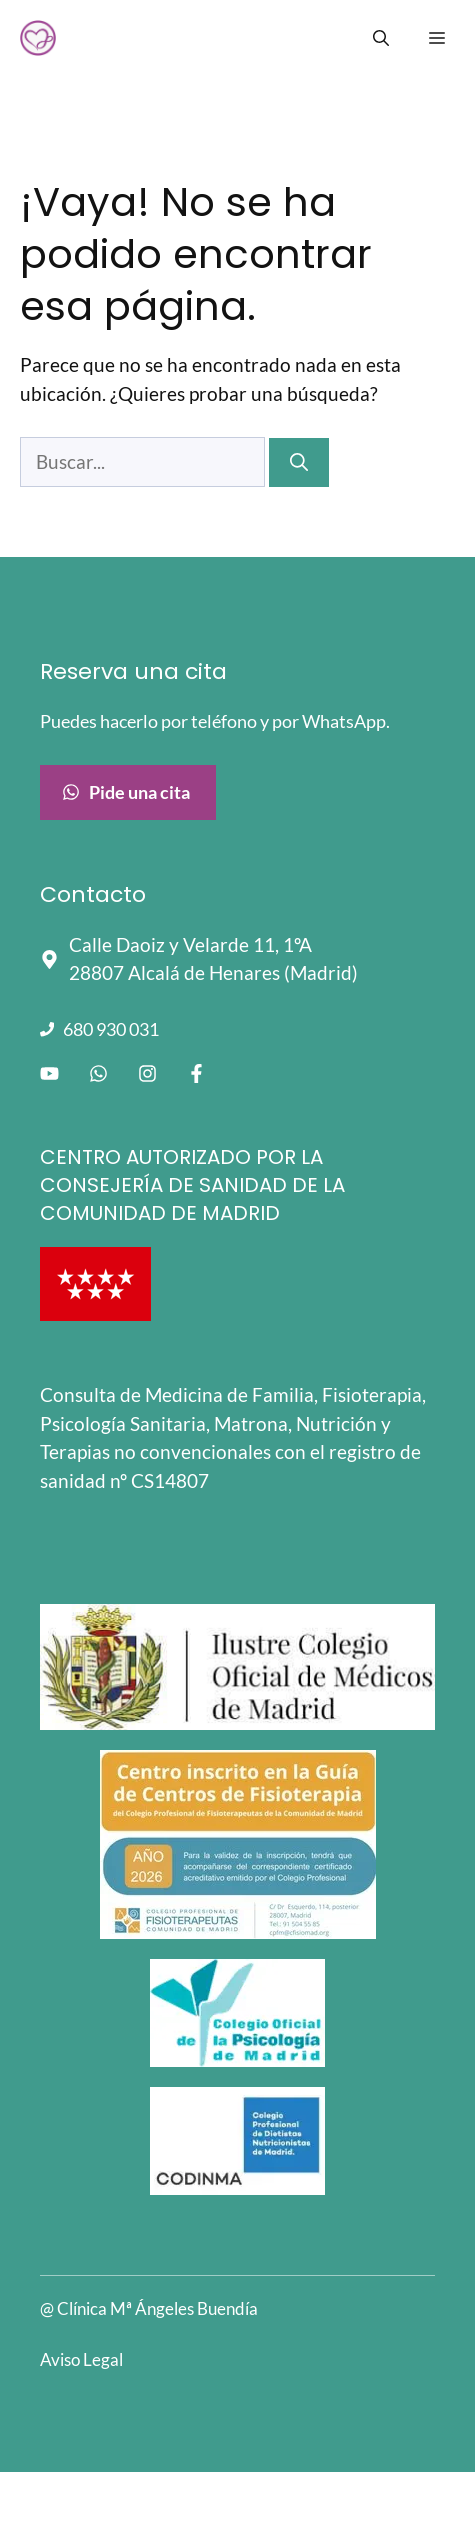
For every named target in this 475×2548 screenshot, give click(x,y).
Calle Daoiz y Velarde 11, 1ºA (190, 944)
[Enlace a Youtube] (49, 1073)
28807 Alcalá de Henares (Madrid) (213, 972)
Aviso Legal (81, 2359)
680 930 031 (111, 1029)
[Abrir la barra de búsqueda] (381, 38)
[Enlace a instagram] (147, 1073)
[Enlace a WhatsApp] (98, 1073)
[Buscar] (299, 462)
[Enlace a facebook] (196, 1073)
